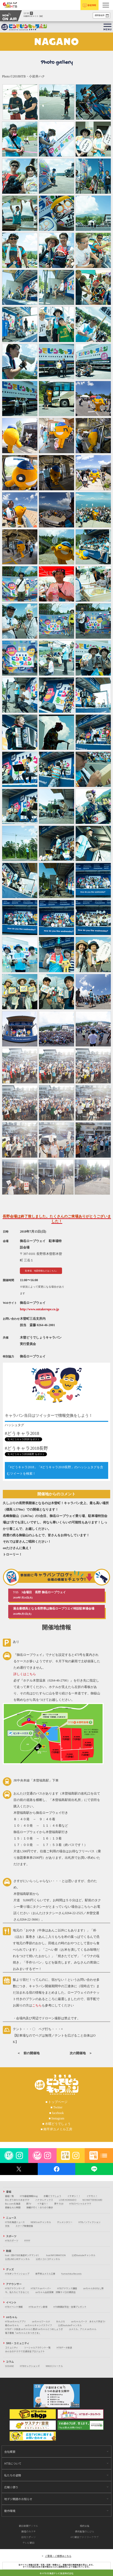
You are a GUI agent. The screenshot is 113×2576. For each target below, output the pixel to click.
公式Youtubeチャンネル (83, 2255)
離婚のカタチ (28, 2531)
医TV (28, 2203)
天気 (7, 2225)
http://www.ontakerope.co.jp (39, 1309)
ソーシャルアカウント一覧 (37, 2347)
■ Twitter (56, 2107)
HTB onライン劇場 (38, 2306)
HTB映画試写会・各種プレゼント (70, 2306)
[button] (106, 5)
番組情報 (91, 5)
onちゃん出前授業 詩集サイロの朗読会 (55, 2292)
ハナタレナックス (44, 2199)
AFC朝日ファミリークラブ (84, 2537)
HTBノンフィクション (89, 2222)
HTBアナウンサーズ (15, 2288)
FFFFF (27, 2240)
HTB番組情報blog (29, 2196)
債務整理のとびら (84, 2531)
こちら (37, 2005)
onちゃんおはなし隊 (93, 2288)
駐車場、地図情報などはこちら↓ (41, 1271)
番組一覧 (9, 2196)
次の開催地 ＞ (81, 2053)
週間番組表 (100, 15)
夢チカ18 (58, 2203)
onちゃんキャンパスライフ (38, 2325)
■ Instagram (56, 2118)
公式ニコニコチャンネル (48, 2259)
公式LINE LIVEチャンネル (17, 2259)
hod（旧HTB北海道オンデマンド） (22, 2255)
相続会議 (84, 2525)
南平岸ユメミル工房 (45, 2273)
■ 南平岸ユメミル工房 (56, 2129)
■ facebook (56, 2113)
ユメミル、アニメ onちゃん (82, 2329)
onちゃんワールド (41, 2321)
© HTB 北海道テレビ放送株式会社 (56, 2573)
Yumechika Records (71, 2273)
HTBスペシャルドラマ (80, 2203)
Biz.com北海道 (12, 2203)
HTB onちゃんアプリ (15, 2321)
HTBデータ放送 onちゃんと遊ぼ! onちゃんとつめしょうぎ (34, 2329)
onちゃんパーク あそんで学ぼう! (88, 2321)
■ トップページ (57, 2102)
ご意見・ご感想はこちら (58, 2556)
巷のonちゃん (12, 2325)
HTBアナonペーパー (41, 2288)
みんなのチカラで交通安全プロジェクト (25, 2351)
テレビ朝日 (28, 2542)
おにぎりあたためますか (17, 2199)
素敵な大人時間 (12, 2207)
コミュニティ (11, 2347)
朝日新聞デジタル (28, 2525)
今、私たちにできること (17, 2292)
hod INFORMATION (56, 2255)
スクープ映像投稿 (24, 2225)
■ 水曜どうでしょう (56, 2123)
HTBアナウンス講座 (67, 2288)
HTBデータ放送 (64, 2347)
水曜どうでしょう (52, 2196)
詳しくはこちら (24, 1674)
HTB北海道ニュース (15, 2222)
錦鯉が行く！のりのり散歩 (39, 2207)
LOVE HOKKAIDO (67, 2199)
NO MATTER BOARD (92, 2199)
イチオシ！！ (73, 2196)
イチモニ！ (92, 2196)
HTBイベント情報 (14, 2306)
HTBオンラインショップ (17, 2273)
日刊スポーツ (28, 2537)
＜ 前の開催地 (28, 2053)
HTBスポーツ (11, 2240)
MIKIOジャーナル (54, 2365)
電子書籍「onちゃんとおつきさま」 (23, 2332)
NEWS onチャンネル (41, 2222)
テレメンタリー (64, 2222)
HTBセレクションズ (30, 2365)
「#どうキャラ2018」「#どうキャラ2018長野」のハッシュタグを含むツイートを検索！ (55, 1470)
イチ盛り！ (42, 2203)
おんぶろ (60, 2321)
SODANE (9, 2365)
